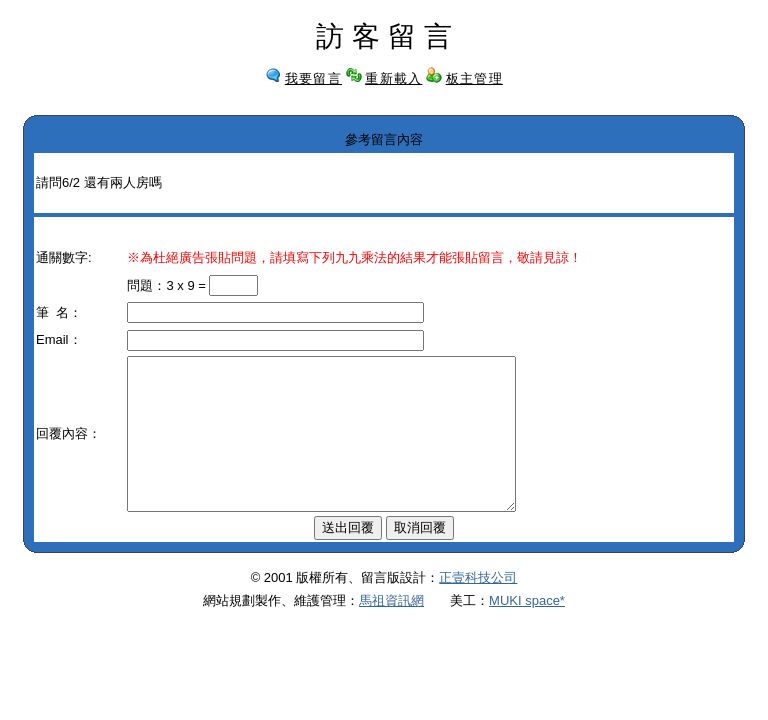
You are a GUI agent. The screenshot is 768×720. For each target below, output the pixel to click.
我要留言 (313, 78)
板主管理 (474, 78)
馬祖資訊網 (391, 630)
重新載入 (393, 78)
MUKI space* (527, 630)
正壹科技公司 (478, 607)
